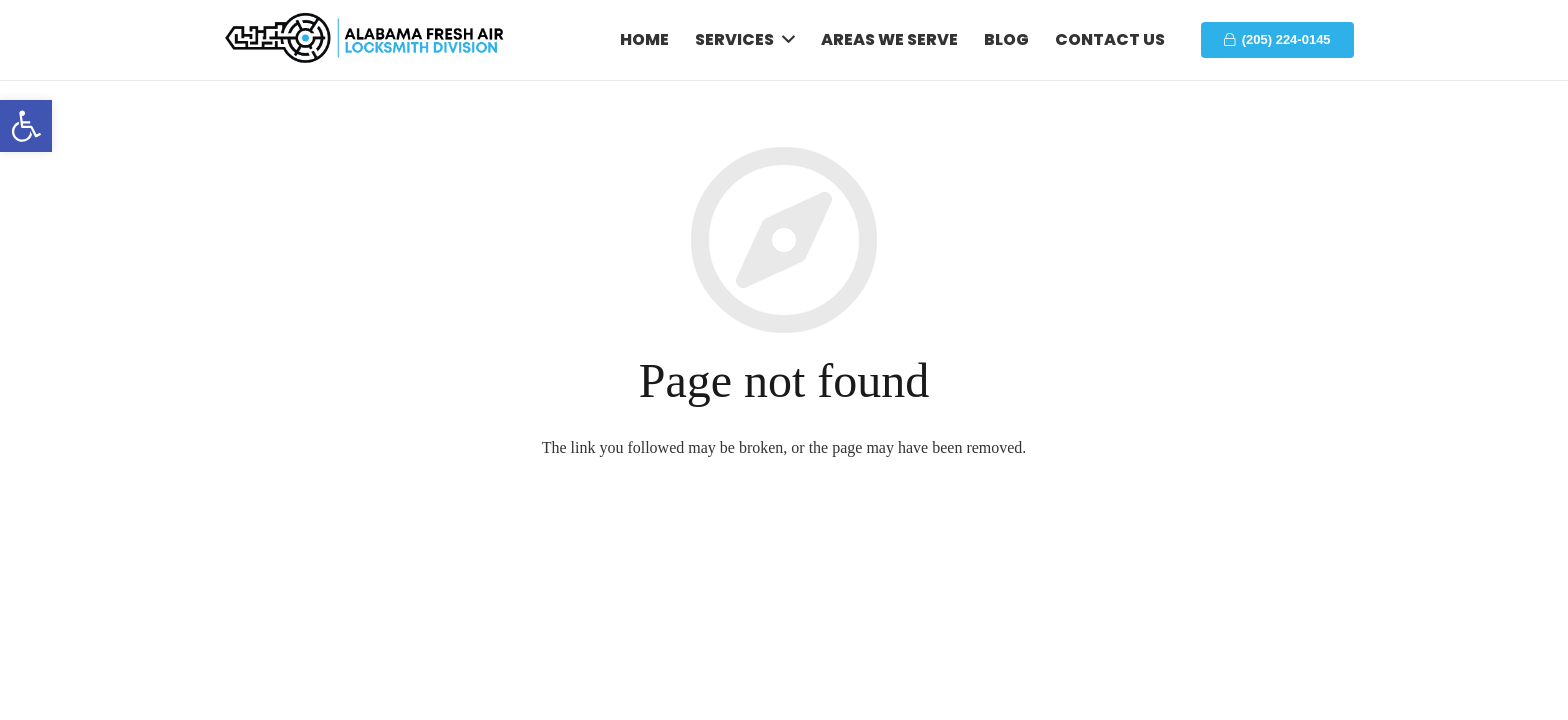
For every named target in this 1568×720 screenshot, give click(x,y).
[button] (26, 126)
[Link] (366, 40)
